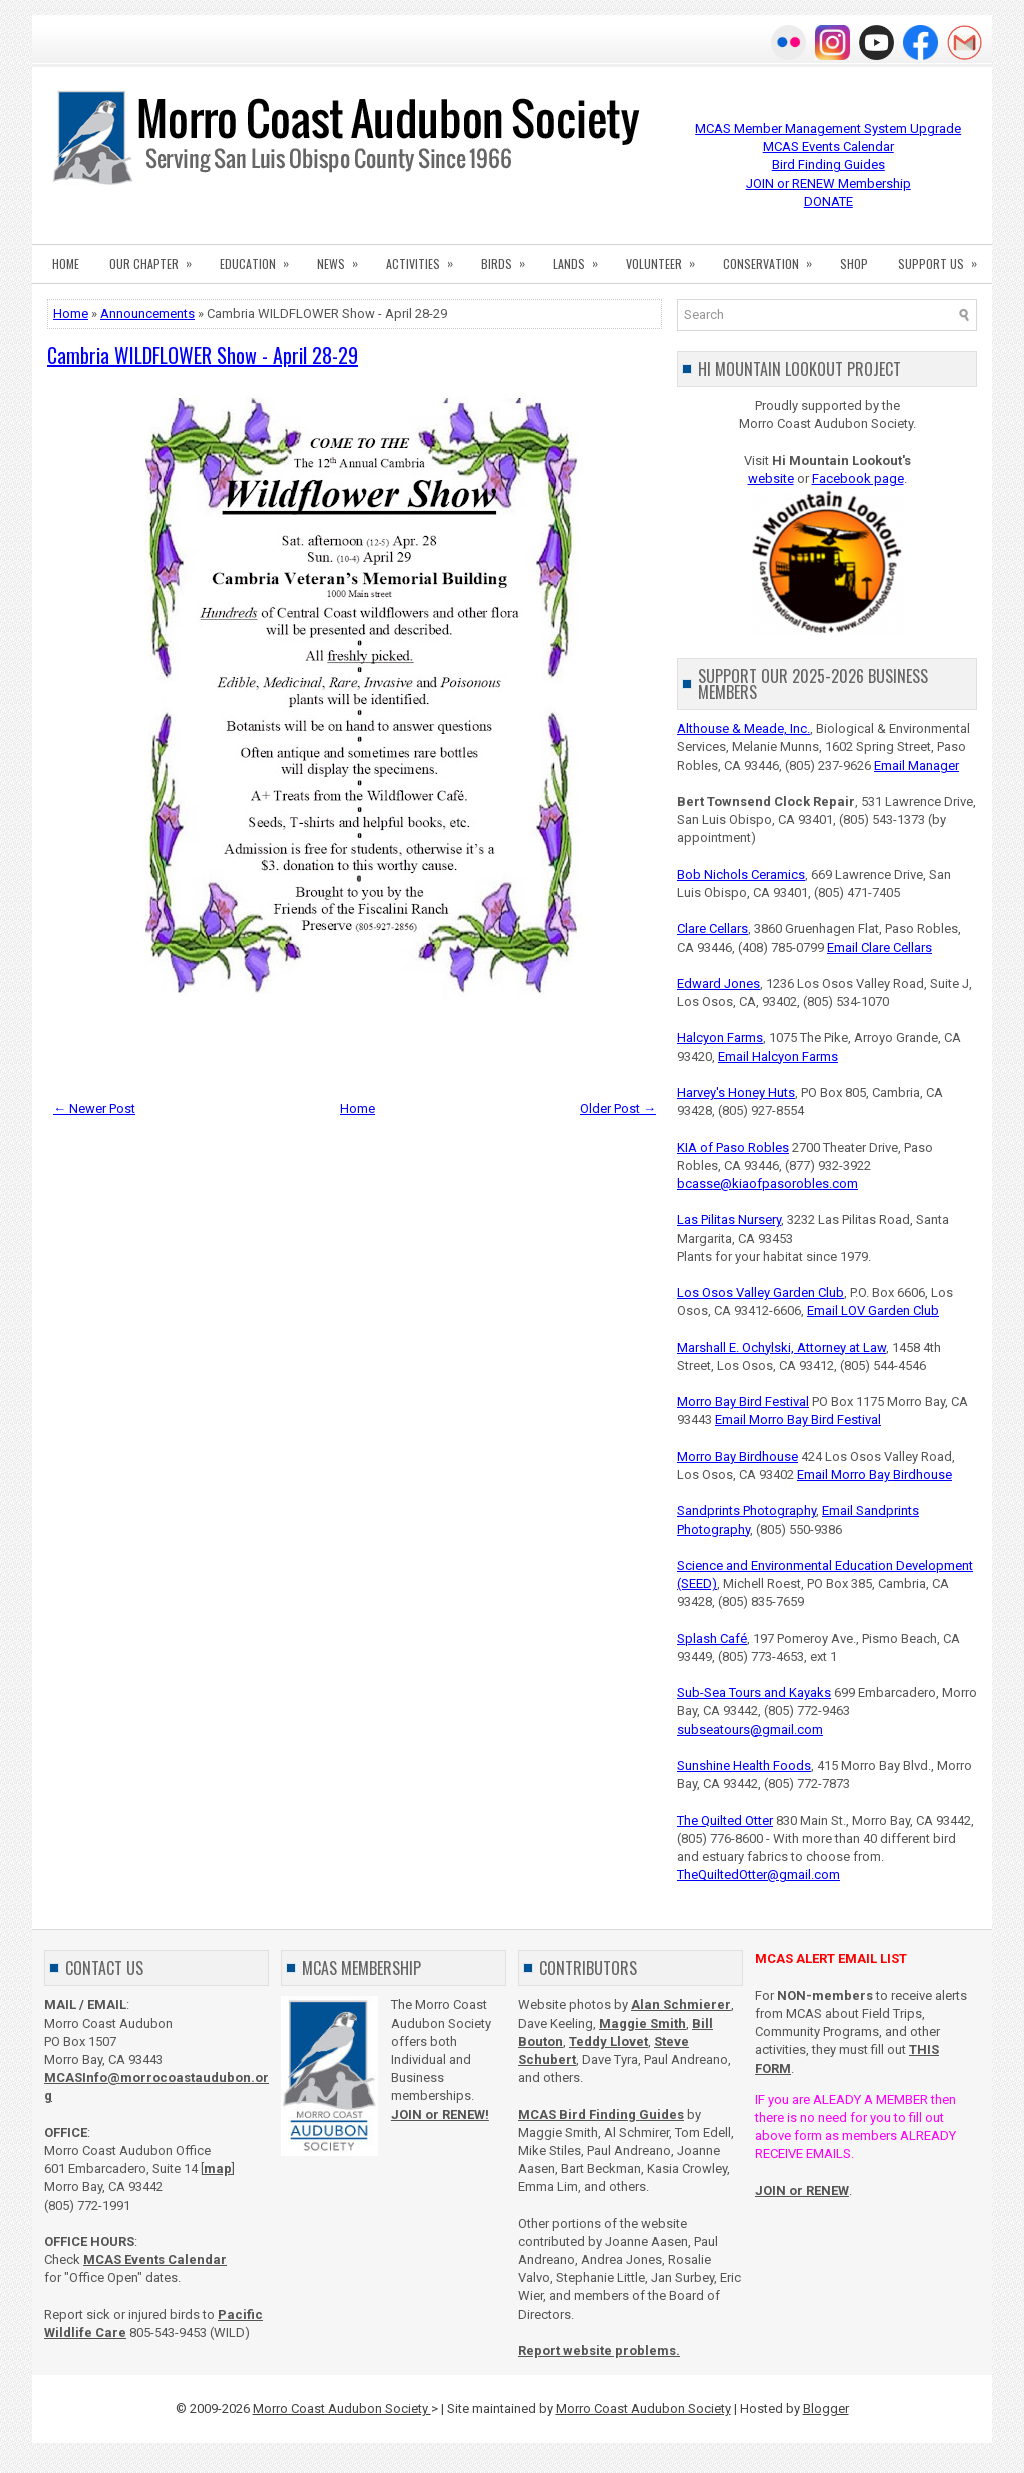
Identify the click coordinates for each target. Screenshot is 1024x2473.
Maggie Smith (642, 2023)
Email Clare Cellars (879, 947)
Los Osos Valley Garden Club (760, 1292)
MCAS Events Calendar (828, 146)
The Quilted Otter (725, 1820)
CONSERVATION (774, 258)
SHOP (854, 263)
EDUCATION (261, 258)
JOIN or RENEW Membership (828, 183)
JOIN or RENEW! (440, 2114)
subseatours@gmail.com (750, 1729)
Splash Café (712, 1638)
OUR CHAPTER (157, 258)
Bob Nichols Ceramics (741, 874)
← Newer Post (94, 1108)
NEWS (344, 258)
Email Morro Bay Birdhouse (874, 1474)
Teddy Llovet (608, 2041)
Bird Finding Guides (828, 164)
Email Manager (916, 765)
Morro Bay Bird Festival (743, 1401)
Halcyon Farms (720, 1037)
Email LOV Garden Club (873, 1310)
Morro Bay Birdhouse (737, 1456)
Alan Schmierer (681, 2004)
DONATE (828, 201)
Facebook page (858, 478)
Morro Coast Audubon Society (342, 2408)
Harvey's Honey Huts (736, 1092)
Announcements (147, 313)
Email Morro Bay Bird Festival (798, 1419)
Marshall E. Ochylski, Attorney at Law (781, 1347)
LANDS (582, 258)
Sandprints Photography (746, 1510)
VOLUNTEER (667, 258)
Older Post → (618, 1108)
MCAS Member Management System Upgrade (828, 128)
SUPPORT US (944, 258)
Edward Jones (718, 983)
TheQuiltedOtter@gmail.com (758, 1874)
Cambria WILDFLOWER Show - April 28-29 (202, 355)
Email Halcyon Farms (778, 1056)
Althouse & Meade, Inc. (743, 728)
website (771, 478)
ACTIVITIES (426, 258)
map (218, 2168)
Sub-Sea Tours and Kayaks (754, 1692)
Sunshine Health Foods (744, 1765)
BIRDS (509, 258)
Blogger (826, 2408)
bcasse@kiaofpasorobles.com (767, 1183)
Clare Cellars (712, 928)
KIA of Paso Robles (733, 1147)
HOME (65, 263)
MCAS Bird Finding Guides (601, 2114)
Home (70, 313)
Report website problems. (599, 2350)
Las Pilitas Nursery (729, 1219)
